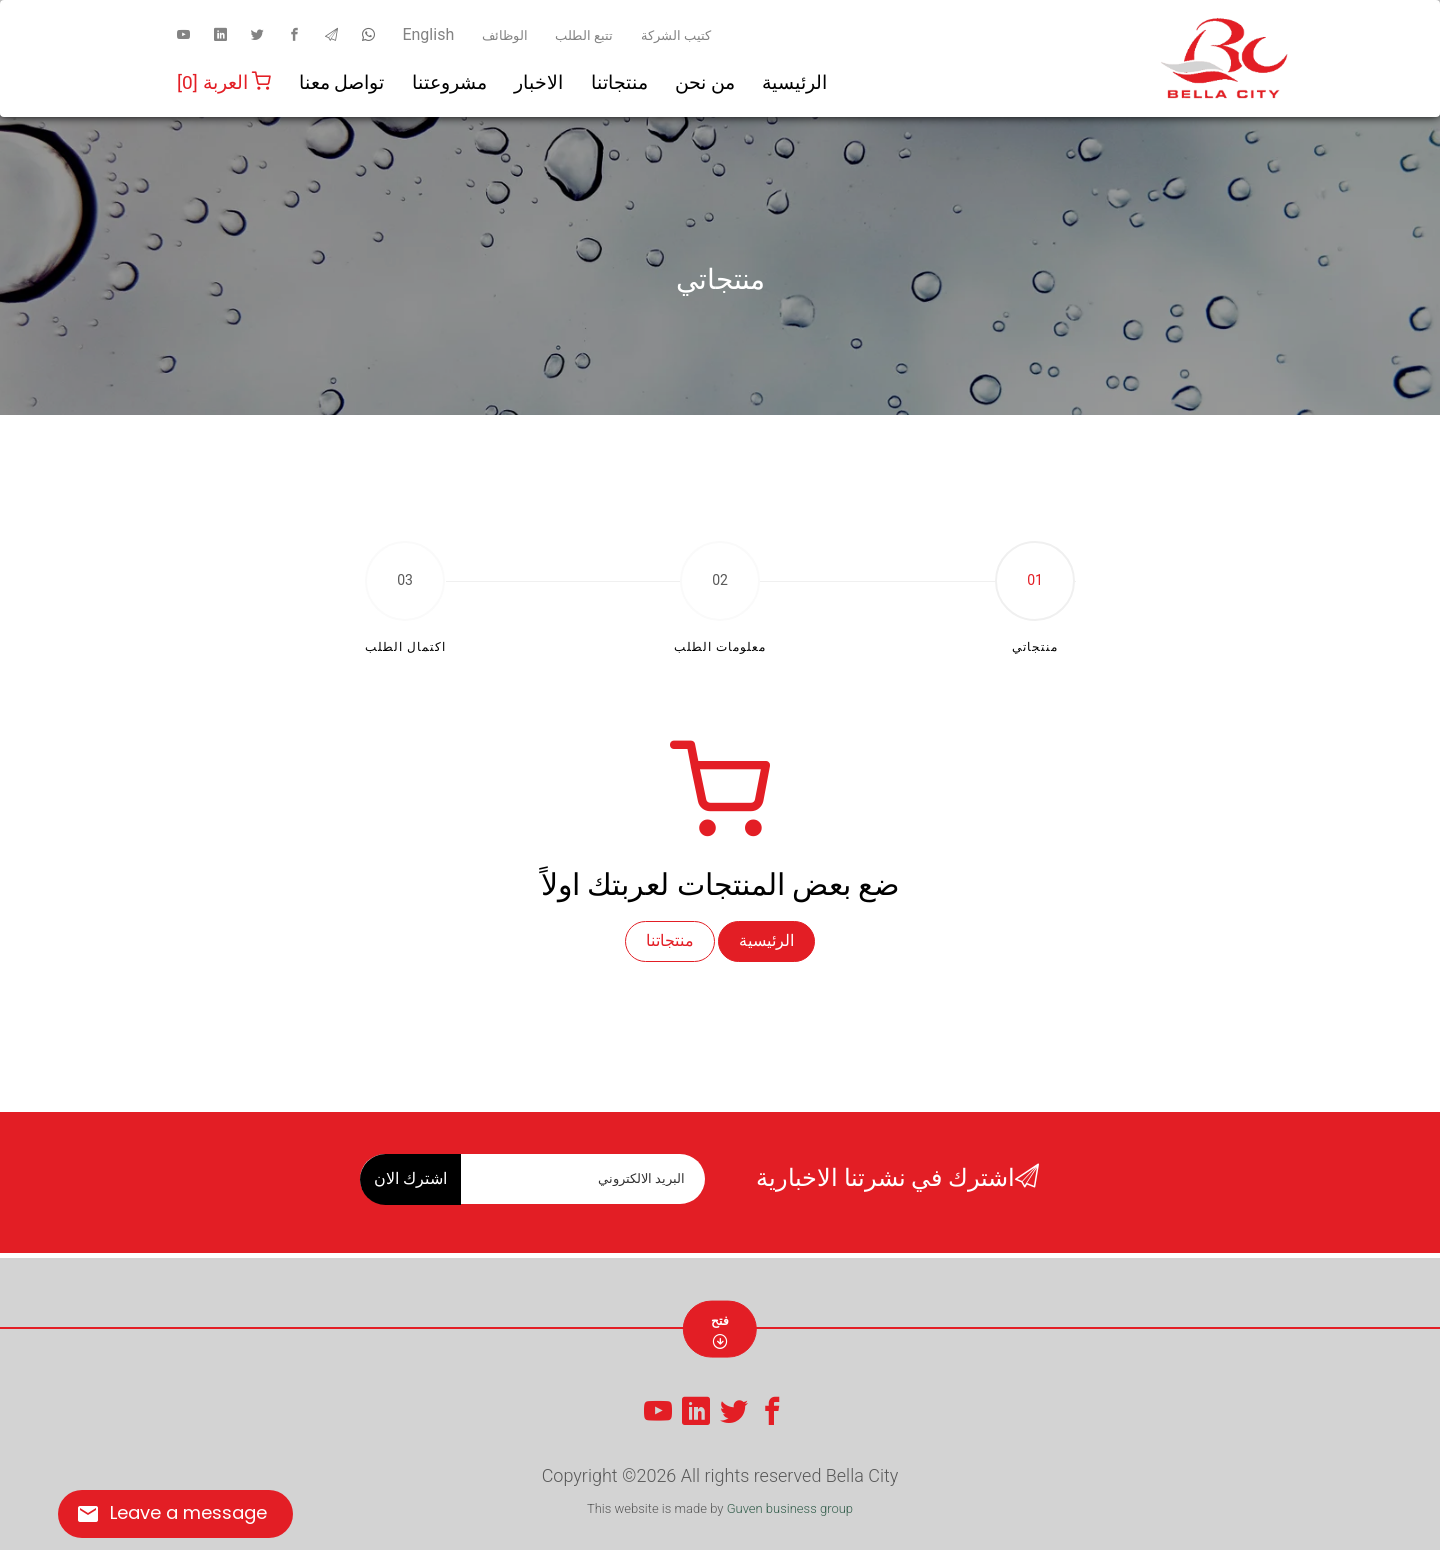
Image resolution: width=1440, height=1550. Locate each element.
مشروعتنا (449, 82)
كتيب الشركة (676, 35)
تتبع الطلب (584, 35)
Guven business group (790, 1508)
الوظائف (505, 35)
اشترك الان (410, 1178)
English (428, 34)
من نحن (705, 82)
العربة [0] (224, 82)
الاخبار (538, 82)
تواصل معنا (342, 82)
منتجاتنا (619, 82)
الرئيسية (794, 82)
